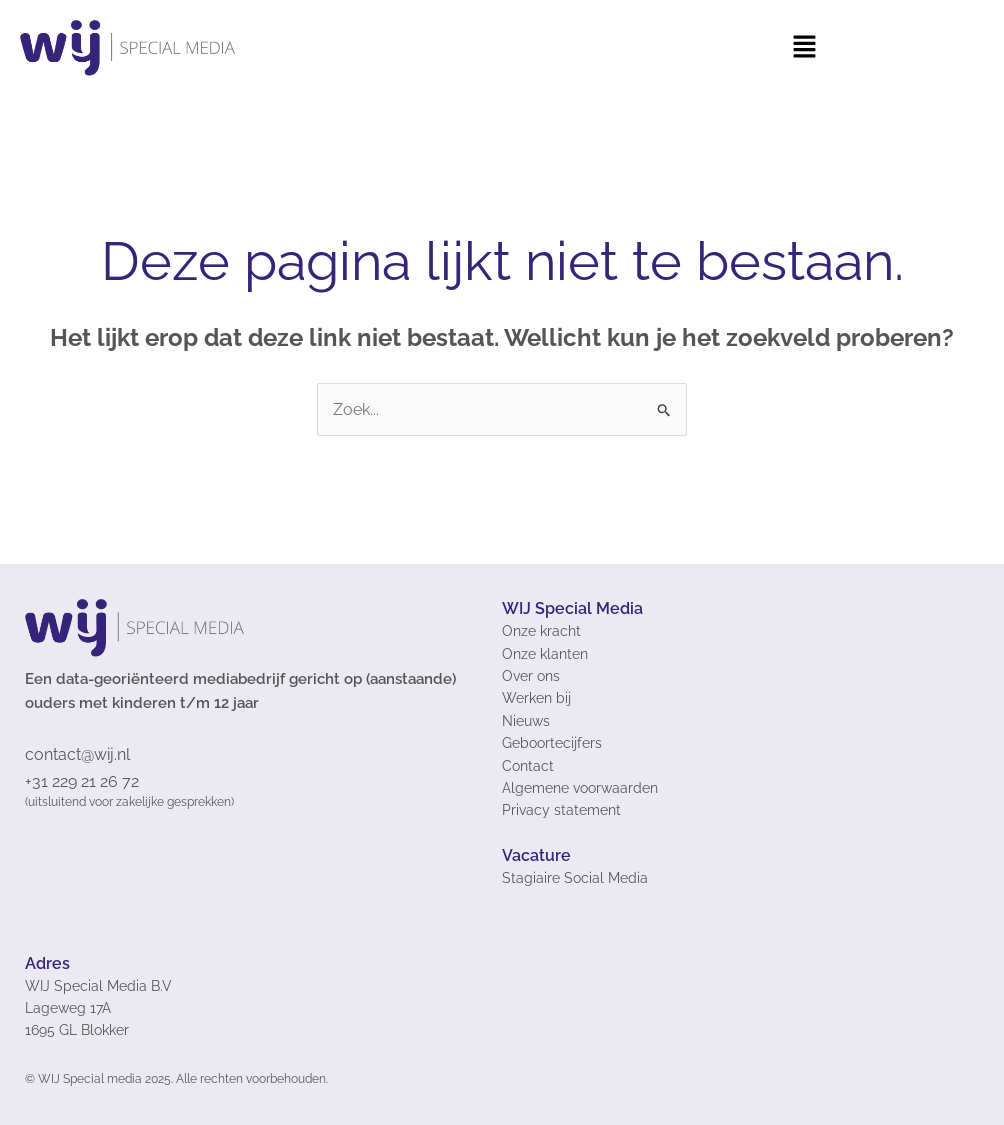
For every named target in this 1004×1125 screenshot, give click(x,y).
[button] (804, 48)
